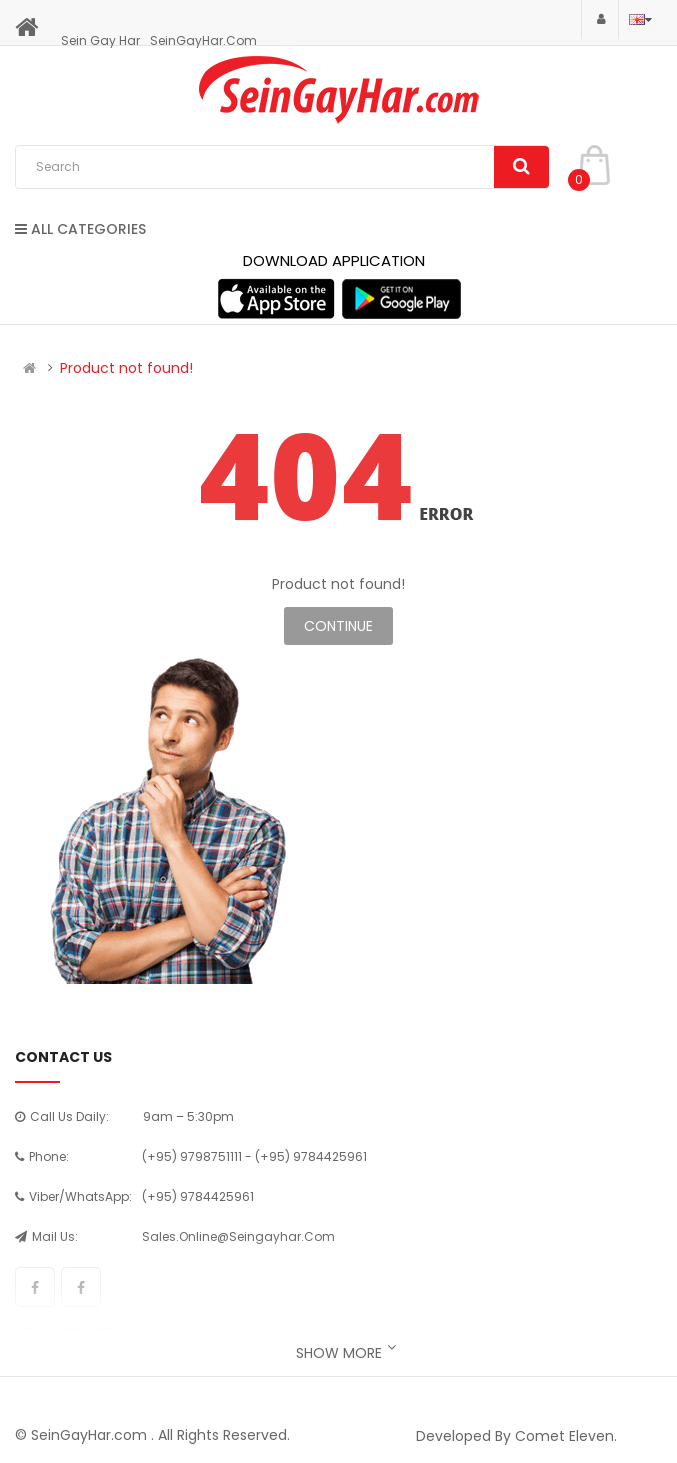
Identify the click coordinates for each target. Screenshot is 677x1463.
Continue (338, 626)
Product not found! (126, 368)
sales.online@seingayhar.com (238, 1236)
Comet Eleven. (566, 1436)
